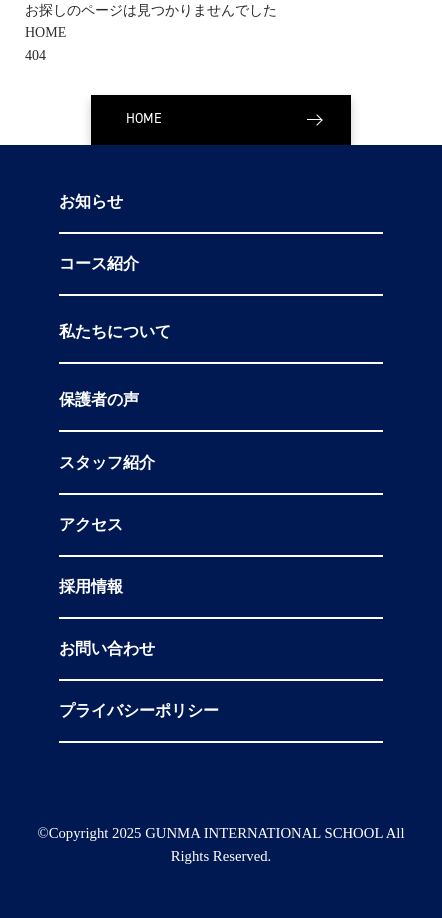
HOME (45, 32)
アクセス (91, 525)
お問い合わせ (107, 649)
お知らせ (91, 202)
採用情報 (91, 587)
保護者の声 (99, 400)
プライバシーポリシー (139, 711)
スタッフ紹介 (107, 463)
